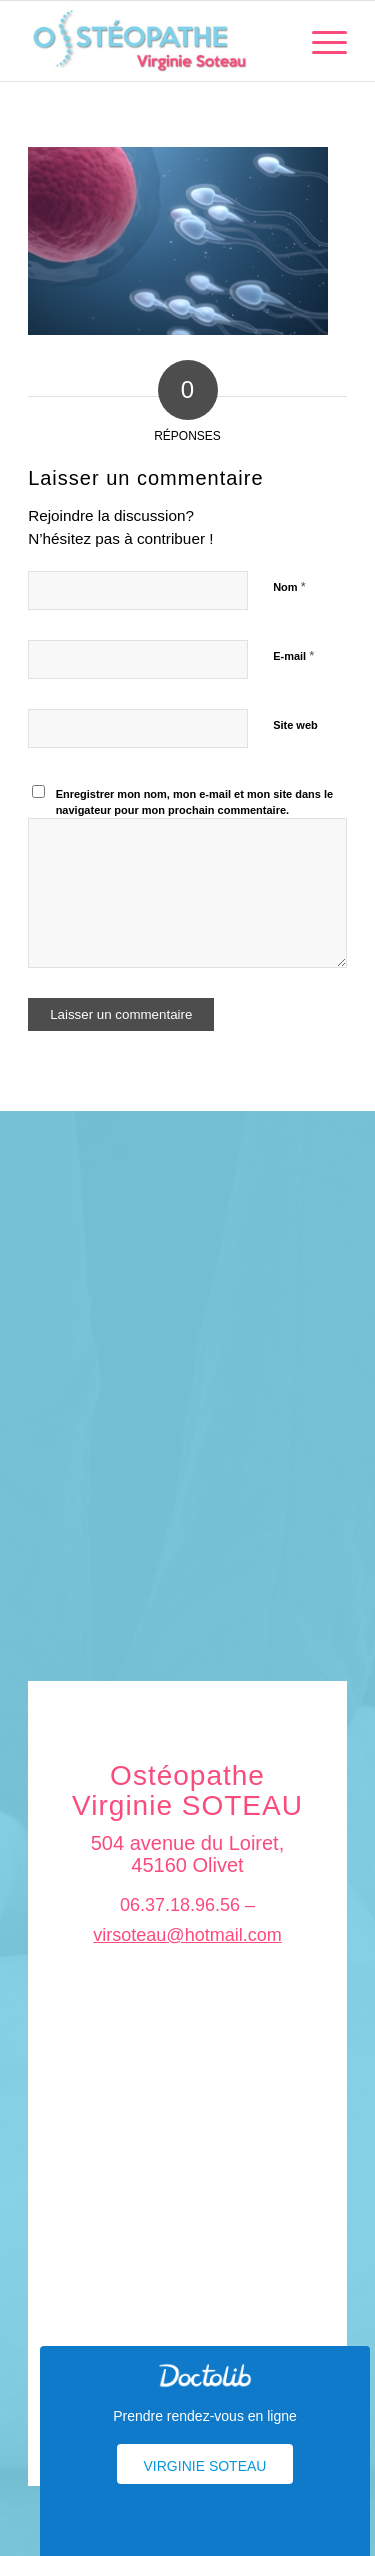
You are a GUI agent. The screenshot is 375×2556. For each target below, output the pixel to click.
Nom (289, 586)
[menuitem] (319, 41)
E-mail (293, 655)
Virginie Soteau (205, 2466)
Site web (295, 725)
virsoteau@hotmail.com (187, 1935)
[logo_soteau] (155, 41)
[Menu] (319, 41)
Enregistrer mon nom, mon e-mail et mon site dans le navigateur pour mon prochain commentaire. (195, 802)
